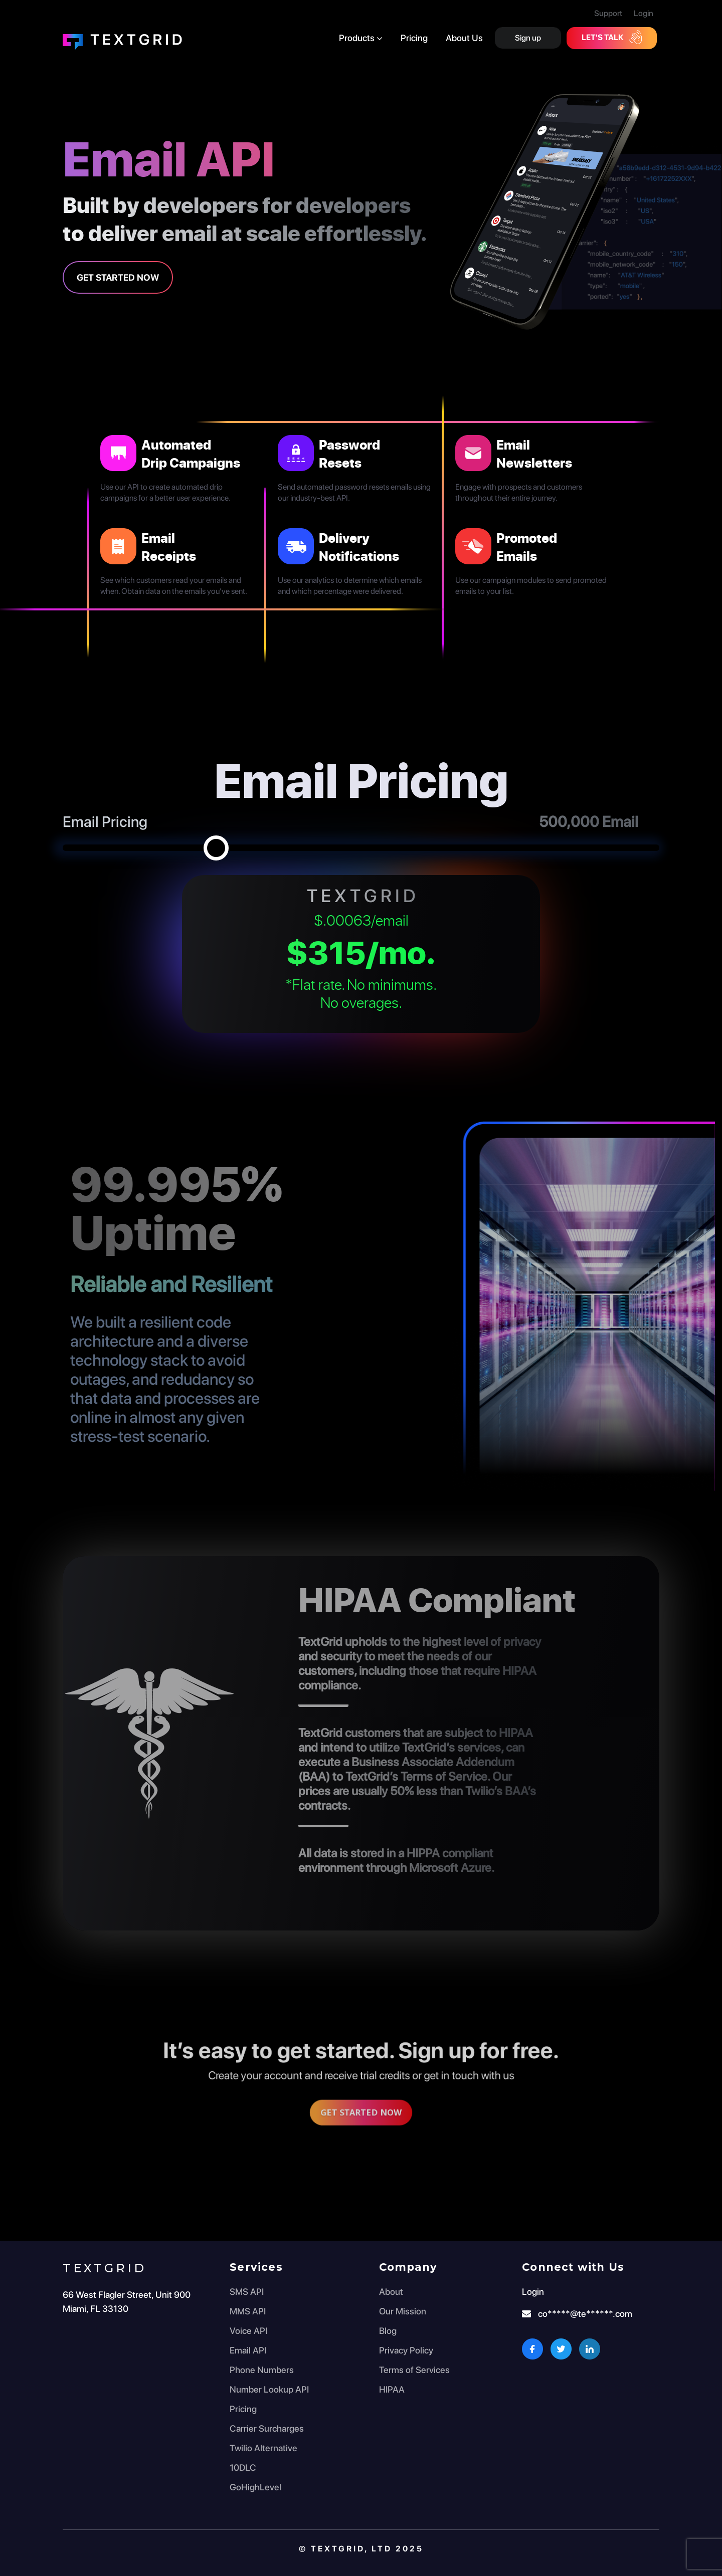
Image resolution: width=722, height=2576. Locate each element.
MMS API (248, 2311)
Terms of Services (414, 2370)
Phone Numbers (262, 2370)
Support (608, 13)
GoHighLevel (255, 2487)
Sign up (528, 38)
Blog (388, 2330)
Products (361, 38)
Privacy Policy (406, 2350)
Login (643, 13)
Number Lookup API (269, 2389)
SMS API (247, 2291)
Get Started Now (118, 277)
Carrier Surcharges (267, 2428)
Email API (248, 2350)
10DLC (243, 2467)
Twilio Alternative (263, 2448)
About (391, 2291)
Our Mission (402, 2311)
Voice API (248, 2330)
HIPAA (392, 2389)
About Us (464, 38)
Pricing (414, 38)
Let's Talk (612, 37)
